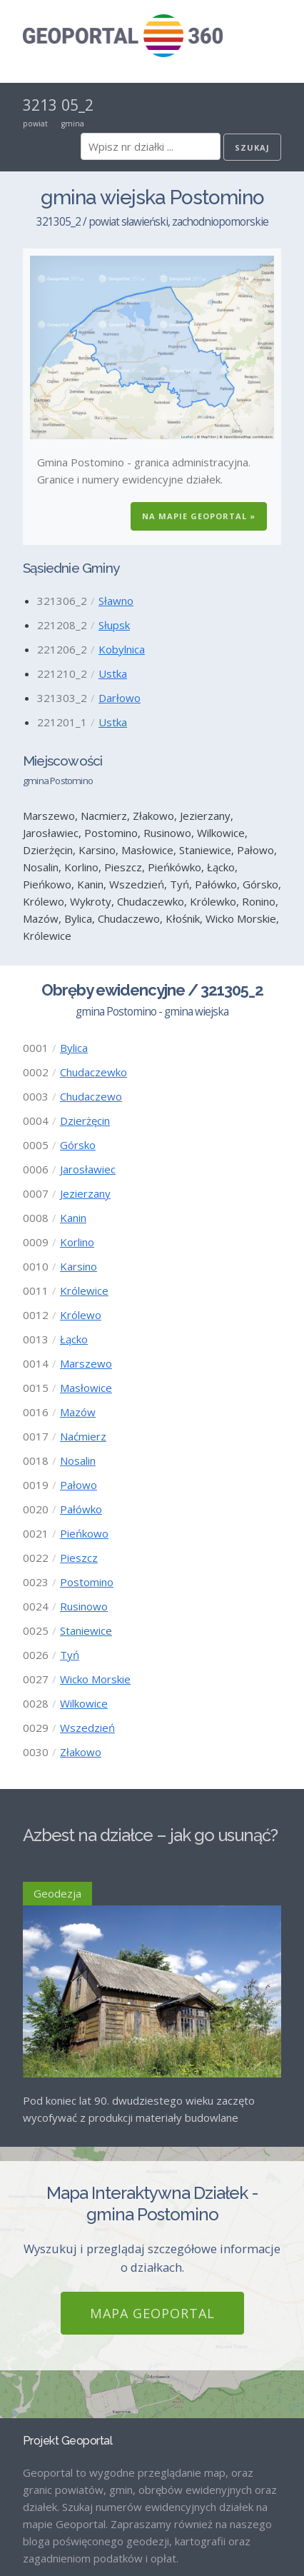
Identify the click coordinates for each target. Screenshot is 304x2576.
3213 (40, 105)
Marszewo (86, 1363)
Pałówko (81, 1509)
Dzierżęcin (85, 1120)
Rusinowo (84, 1606)
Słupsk (114, 625)
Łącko (74, 1339)
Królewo (80, 1315)
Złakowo (80, 1752)
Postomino (86, 1582)
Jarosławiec (88, 1169)
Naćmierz (83, 1436)
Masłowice (86, 1387)
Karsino (78, 1266)
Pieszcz (79, 1557)
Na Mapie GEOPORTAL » (198, 516)
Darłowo (119, 698)
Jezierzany (85, 1193)
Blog (34, 2490)
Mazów (78, 1412)
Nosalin (78, 1460)
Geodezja (57, 1893)
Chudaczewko (93, 1072)
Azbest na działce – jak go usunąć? (150, 1835)
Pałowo (78, 1485)
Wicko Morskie (95, 1679)
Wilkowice (84, 1703)
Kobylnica (121, 649)
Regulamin (48, 2539)
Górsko (78, 1145)
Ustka (112, 673)
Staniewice (86, 1630)
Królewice (84, 1290)
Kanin (73, 1218)
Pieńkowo (84, 1533)
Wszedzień (87, 1727)
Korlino (77, 1242)
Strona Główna (59, 2466)
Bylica (74, 1048)
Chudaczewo (91, 1096)
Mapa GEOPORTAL (152, 2109)
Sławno (115, 600)
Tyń (69, 1655)
